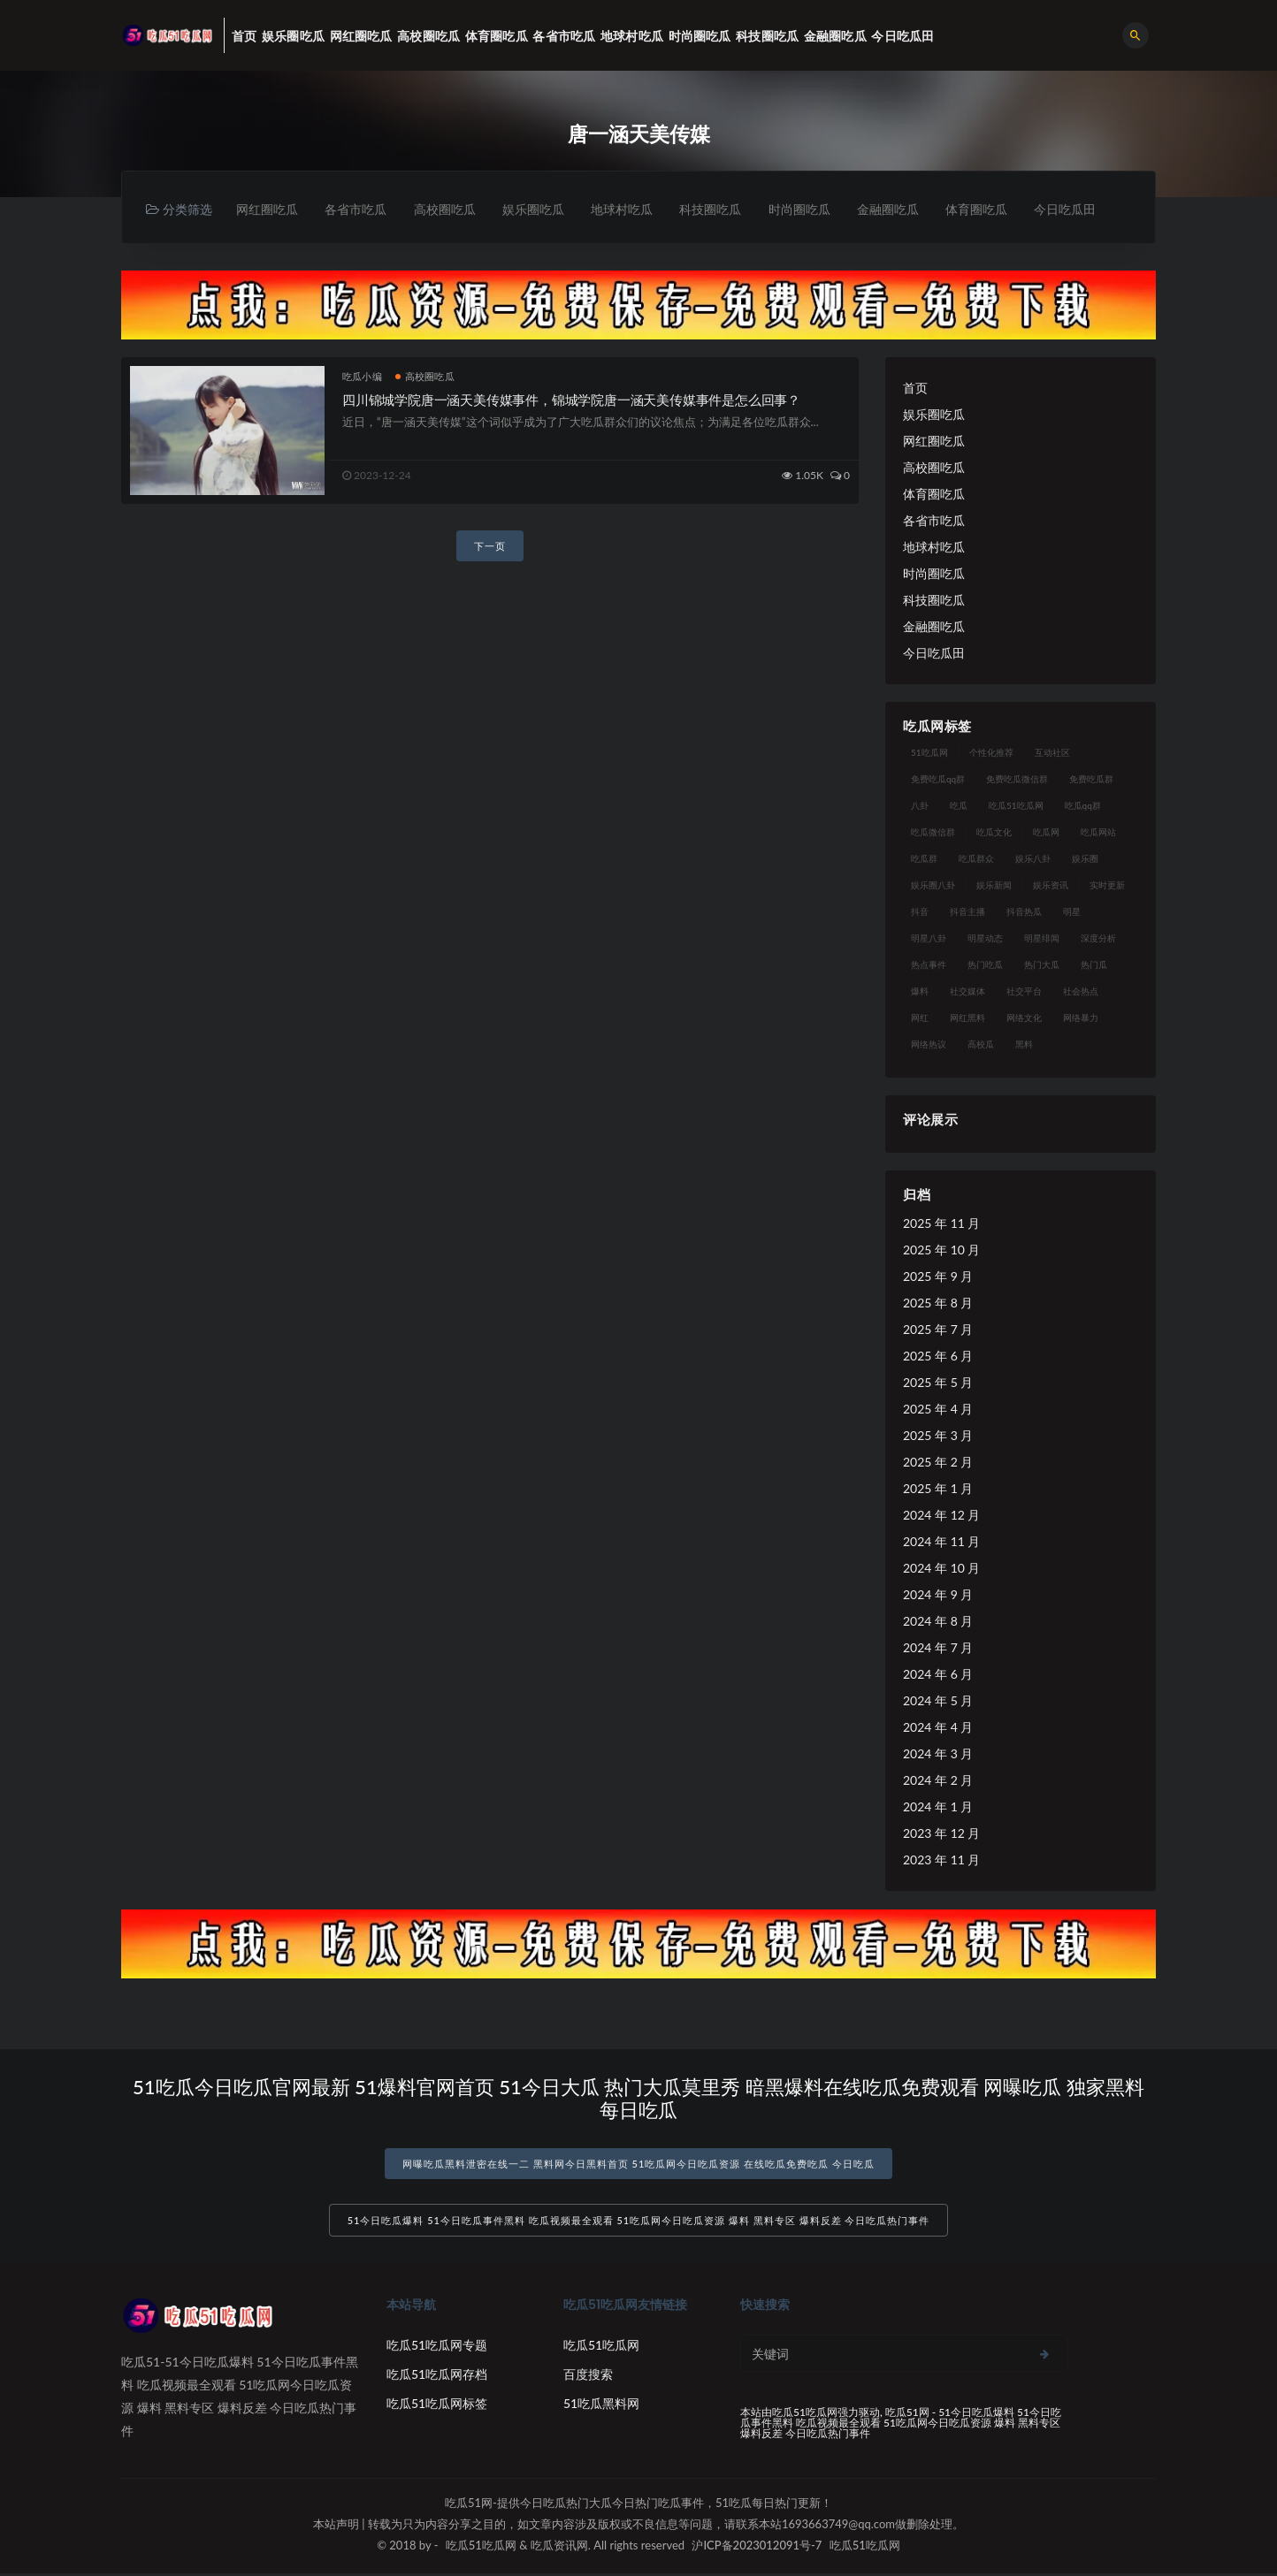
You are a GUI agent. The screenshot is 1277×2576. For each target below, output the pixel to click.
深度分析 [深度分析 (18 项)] (1098, 938)
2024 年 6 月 (938, 1673)
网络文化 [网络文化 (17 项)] (1024, 1017)
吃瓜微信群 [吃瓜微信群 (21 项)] (933, 832)
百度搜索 (588, 2376)
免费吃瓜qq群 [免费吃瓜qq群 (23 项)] (938, 779)
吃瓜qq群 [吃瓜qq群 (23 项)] (1083, 805)
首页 (915, 387)
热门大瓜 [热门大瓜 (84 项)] (1041, 964)
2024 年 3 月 (938, 1753)
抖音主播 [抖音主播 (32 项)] (967, 911)
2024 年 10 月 (941, 1567)
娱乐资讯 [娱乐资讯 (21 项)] (1050, 885)
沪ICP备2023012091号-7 (757, 2548)
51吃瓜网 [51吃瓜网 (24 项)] (929, 752)
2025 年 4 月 (938, 1408)
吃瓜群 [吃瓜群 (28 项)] (924, 858)
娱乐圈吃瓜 (539, 209)
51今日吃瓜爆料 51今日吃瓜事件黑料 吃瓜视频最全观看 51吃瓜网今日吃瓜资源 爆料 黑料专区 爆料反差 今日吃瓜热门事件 (639, 2223)
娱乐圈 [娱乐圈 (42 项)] (1085, 858)
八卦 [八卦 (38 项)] (920, 805)
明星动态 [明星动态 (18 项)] (985, 938)
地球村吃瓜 (629, 209)
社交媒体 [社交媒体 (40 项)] (967, 991)
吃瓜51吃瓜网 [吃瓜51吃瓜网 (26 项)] (1016, 805)
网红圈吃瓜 (268, 209)
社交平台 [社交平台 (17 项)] (1024, 991)
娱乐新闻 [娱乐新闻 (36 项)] (994, 885)
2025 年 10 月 (941, 1249)
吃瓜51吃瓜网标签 (436, 2405)
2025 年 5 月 (938, 1382)
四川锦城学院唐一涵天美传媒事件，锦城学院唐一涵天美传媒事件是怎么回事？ (571, 400)
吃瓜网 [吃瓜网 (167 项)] (1046, 832)
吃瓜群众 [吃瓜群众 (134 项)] (976, 858)
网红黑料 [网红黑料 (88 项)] (967, 1017)
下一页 (490, 547)
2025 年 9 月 (938, 1276)
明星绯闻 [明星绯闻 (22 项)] (1041, 938)
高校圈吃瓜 (448, 209)
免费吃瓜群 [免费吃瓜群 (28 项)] (1091, 779)
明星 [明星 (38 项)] (1072, 911)
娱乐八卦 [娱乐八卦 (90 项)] (1033, 858)
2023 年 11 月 (941, 1859)
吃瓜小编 (362, 376)
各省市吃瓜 (358, 209)
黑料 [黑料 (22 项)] (1024, 1044)
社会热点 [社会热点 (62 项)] (1080, 991)
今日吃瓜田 (1080, 209)
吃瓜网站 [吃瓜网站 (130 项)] (1098, 832)
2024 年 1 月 (938, 1806)
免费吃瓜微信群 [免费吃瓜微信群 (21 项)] (1017, 779)
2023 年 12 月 (941, 1833)
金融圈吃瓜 (899, 209)
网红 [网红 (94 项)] (920, 1017)
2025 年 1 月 (938, 1488)
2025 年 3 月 (938, 1435)
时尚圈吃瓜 (809, 209)
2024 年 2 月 (938, 1779)
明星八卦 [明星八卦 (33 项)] (928, 938)
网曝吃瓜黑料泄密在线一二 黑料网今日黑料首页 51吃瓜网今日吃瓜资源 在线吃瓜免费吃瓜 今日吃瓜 (638, 2164)
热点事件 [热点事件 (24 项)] (928, 964)
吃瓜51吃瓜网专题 (436, 2347)
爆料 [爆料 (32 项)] (920, 991)
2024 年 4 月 (938, 1726)
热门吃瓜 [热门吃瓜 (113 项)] (985, 964)
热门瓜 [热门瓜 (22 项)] (1094, 964)
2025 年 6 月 (938, 1355)
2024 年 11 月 (941, 1541)
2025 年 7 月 (938, 1329)
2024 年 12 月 (941, 1514)
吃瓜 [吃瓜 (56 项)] (958, 805)
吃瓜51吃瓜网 (601, 2347)
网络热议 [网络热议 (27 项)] (928, 1044)
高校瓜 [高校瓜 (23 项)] (980, 1044)
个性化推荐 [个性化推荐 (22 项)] (991, 752)
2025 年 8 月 (938, 1302)
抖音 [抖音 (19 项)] (920, 911)
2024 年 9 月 (938, 1594)
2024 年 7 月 (938, 1647)
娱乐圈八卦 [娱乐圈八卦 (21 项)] (933, 885)
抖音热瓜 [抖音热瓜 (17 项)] (1024, 911)
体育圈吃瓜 (990, 209)
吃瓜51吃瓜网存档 (436, 2376)
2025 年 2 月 (938, 1461)
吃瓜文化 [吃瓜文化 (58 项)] (994, 832)
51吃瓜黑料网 (601, 2405)
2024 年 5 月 (938, 1700)
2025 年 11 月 (941, 1223)
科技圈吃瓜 (719, 209)
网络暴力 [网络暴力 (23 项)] (1080, 1017)
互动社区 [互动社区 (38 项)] (1052, 752)
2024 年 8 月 (938, 1620)
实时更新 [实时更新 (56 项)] (1107, 885)
